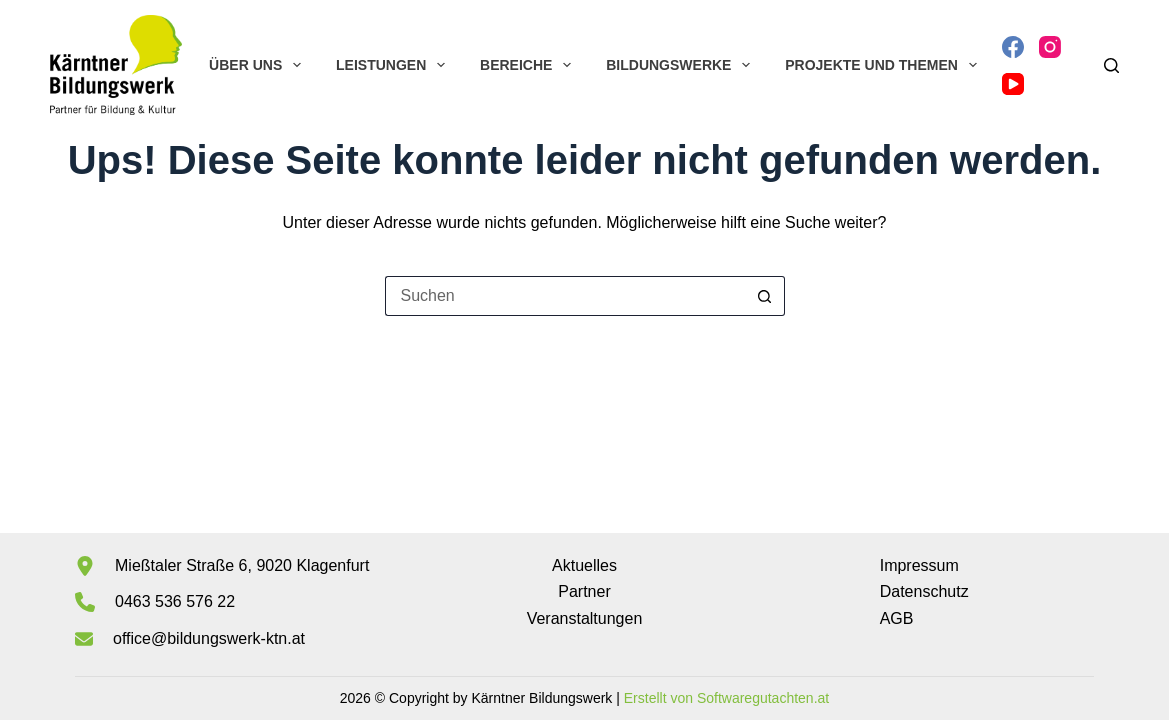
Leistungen (394, 65)
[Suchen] (1111, 65)
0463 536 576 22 (175, 601)
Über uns (259, 65)
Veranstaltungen (585, 618)
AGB (897, 618)
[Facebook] (1013, 47)
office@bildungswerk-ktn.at (209, 638)
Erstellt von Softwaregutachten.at (726, 698)
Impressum (919, 565)
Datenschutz (924, 591)
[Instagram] (1050, 47)
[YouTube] (1013, 84)
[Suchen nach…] (565, 296)
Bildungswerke (682, 65)
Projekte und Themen (884, 65)
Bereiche (529, 65)
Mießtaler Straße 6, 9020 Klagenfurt (242, 565)
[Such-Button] (765, 296)
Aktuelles (584, 565)
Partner (584, 591)
